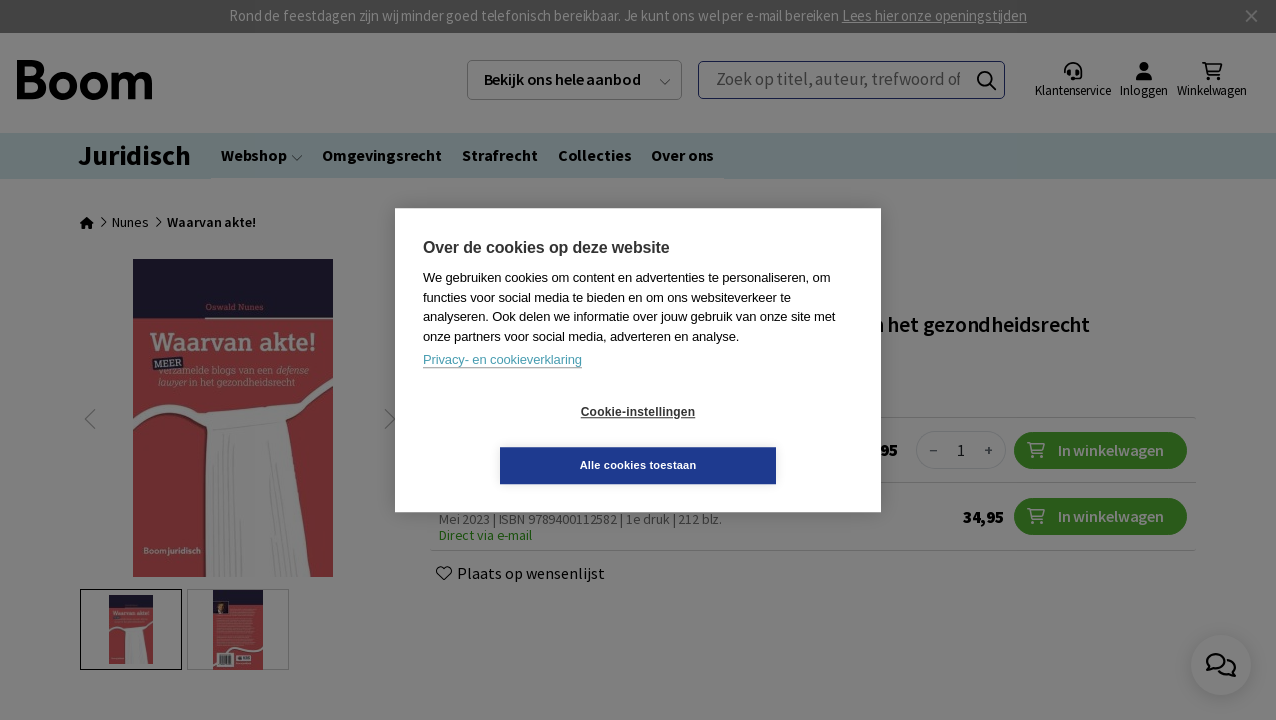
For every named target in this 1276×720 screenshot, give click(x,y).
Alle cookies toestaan (757, 438)
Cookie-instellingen (519, 439)
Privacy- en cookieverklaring (502, 386)
